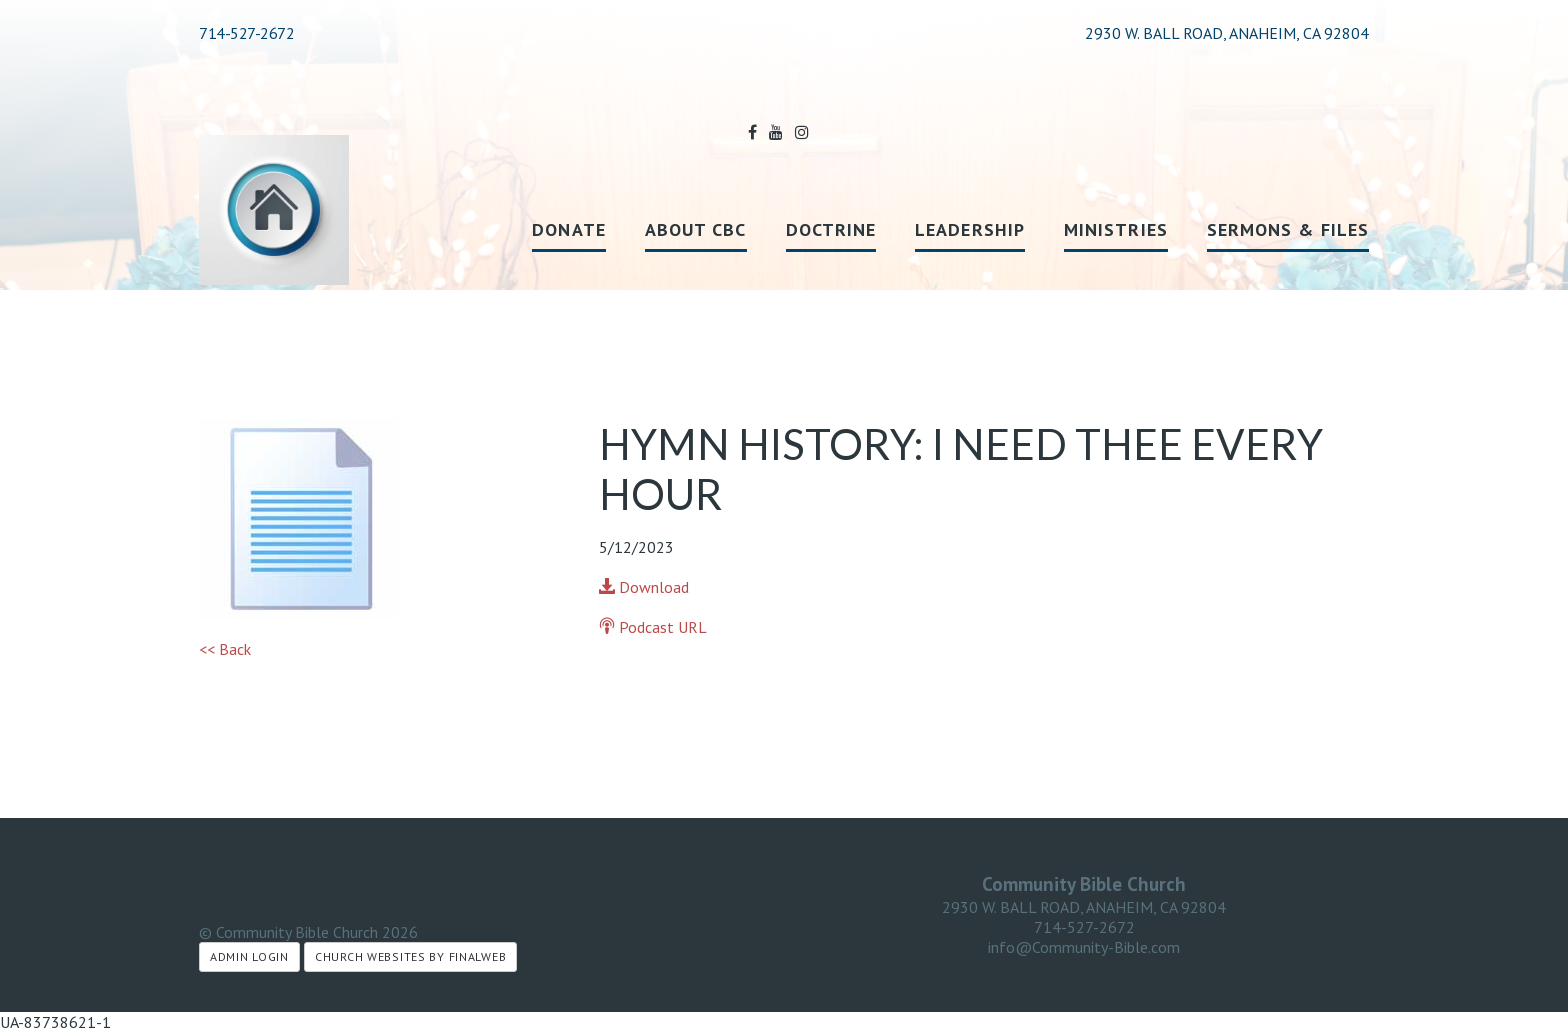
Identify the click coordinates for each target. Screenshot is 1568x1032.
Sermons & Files (1288, 229)
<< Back (225, 649)
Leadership (970, 229)
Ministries (1116, 229)
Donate (568, 229)
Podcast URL (653, 627)
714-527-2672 (246, 33)
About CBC (696, 229)
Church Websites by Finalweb (410, 956)
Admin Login (249, 956)
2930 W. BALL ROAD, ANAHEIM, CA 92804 (1084, 907)
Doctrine (831, 229)
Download (644, 587)
